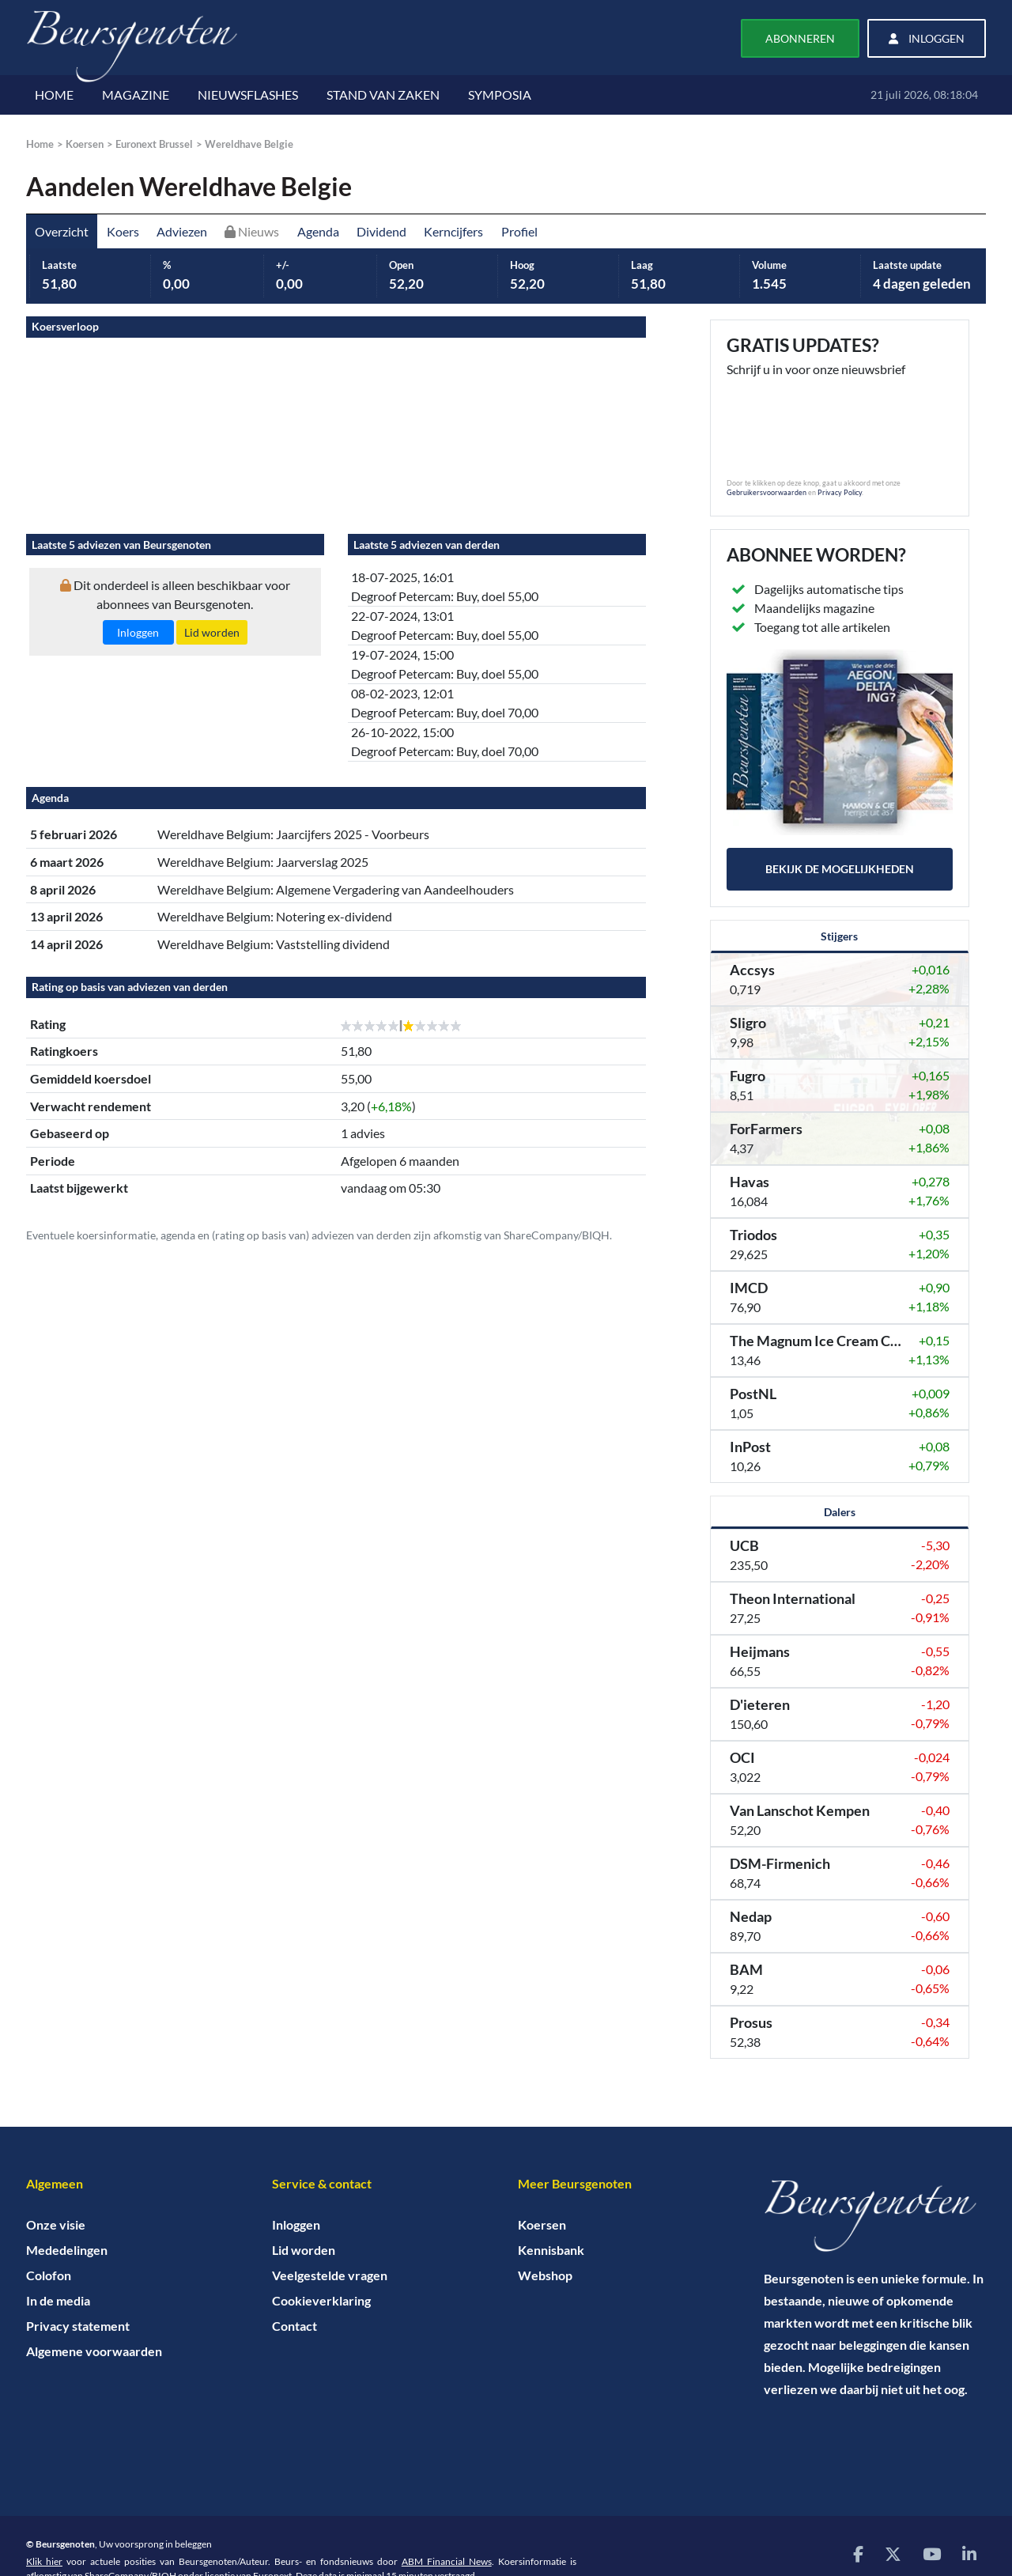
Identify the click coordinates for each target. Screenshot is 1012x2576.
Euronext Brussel (154, 144)
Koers (123, 231)
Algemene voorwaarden (94, 2350)
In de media (58, 2300)
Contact (294, 2325)
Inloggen (296, 2224)
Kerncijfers (453, 231)
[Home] (875, 2216)
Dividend (381, 231)
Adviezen (182, 231)
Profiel (519, 231)
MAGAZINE (135, 94)
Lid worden (303, 2249)
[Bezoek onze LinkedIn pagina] (969, 2553)
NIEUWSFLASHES (248, 94)
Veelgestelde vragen (329, 2275)
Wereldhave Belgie (249, 144)
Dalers (839, 1512)
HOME (54, 94)
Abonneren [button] (800, 38)
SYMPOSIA (499, 94)
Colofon (48, 2275)
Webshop (545, 2275)
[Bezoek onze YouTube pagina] (932, 2553)
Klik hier (44, 2561)
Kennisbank (551, 2249)
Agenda (318, 231)
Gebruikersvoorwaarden (766, 492)
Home (40, 144)
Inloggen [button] (927, 38)
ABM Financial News (447, 2561)
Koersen (85, 144)
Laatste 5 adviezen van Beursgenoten (121, 544)
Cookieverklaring (321, 2300)
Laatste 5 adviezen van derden (426, 544)
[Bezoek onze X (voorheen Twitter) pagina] (893, 2553)
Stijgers (839, 936)
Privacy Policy (840, 492)
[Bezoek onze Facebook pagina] (858, 2553)
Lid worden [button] (212, 632)
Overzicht (62, 231)
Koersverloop (65, 326)
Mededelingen (67, 2249)
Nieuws (252, 231)
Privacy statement (78, 2325)
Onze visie (55, 2224)
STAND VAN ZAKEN (383, 94)
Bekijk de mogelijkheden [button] (839, 869)
